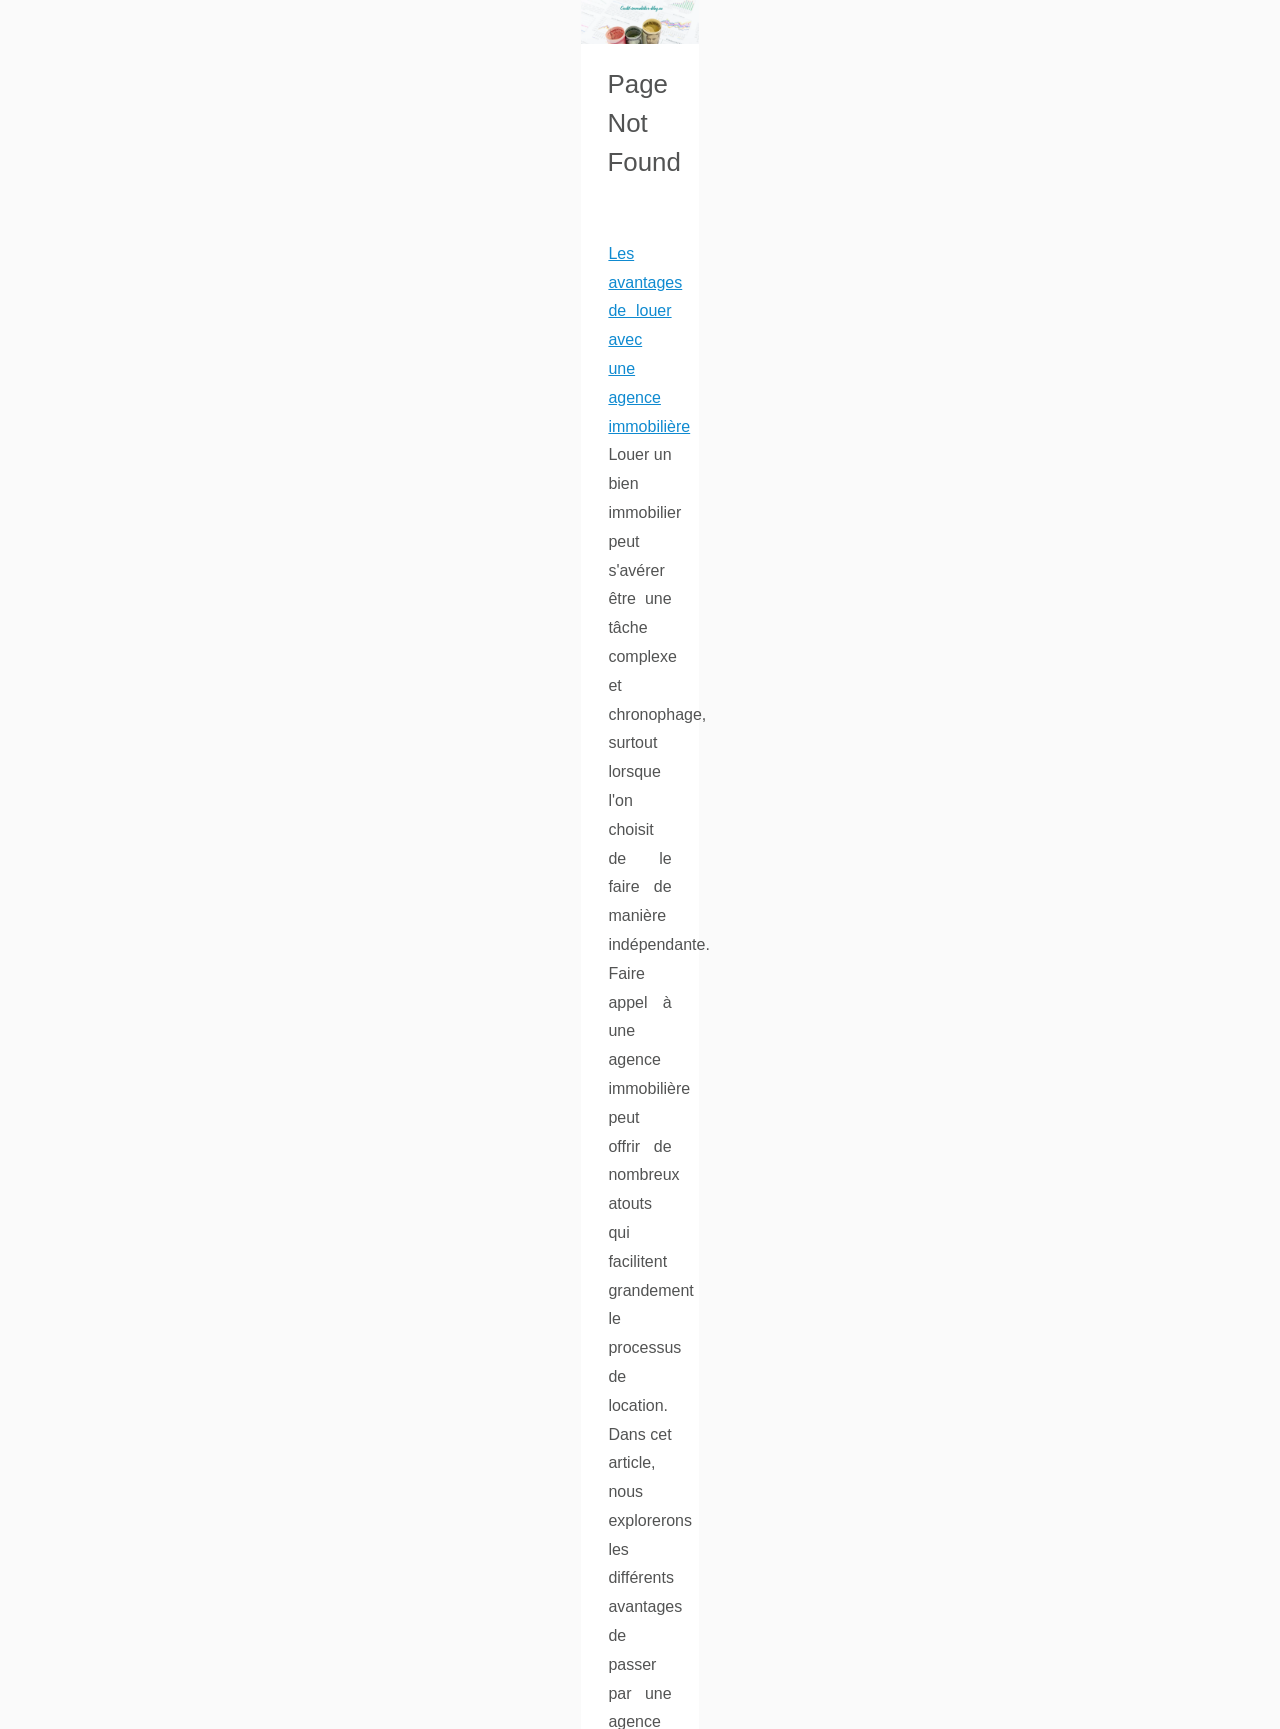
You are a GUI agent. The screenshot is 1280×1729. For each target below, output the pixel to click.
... (185, 754)
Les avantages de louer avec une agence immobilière (239, 610)
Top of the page (405, 1708)
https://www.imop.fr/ (676, 1135)
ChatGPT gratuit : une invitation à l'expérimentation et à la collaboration (302, 1283)
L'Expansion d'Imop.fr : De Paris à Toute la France (227, 1078)
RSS (341, 1708)
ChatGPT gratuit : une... (1041, 622)
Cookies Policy (278, 1708)
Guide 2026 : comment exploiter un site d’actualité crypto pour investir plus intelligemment (368, 844)
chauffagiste (642, 1545)
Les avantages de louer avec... (1063, 850)
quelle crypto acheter (216, 988)
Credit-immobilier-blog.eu (156, 1708)
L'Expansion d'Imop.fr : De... (1055, 806)
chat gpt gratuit (108, 1427)
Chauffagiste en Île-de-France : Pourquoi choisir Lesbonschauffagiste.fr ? (309, 1517)
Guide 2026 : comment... (1044, 714)
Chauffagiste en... (1021, 577)
